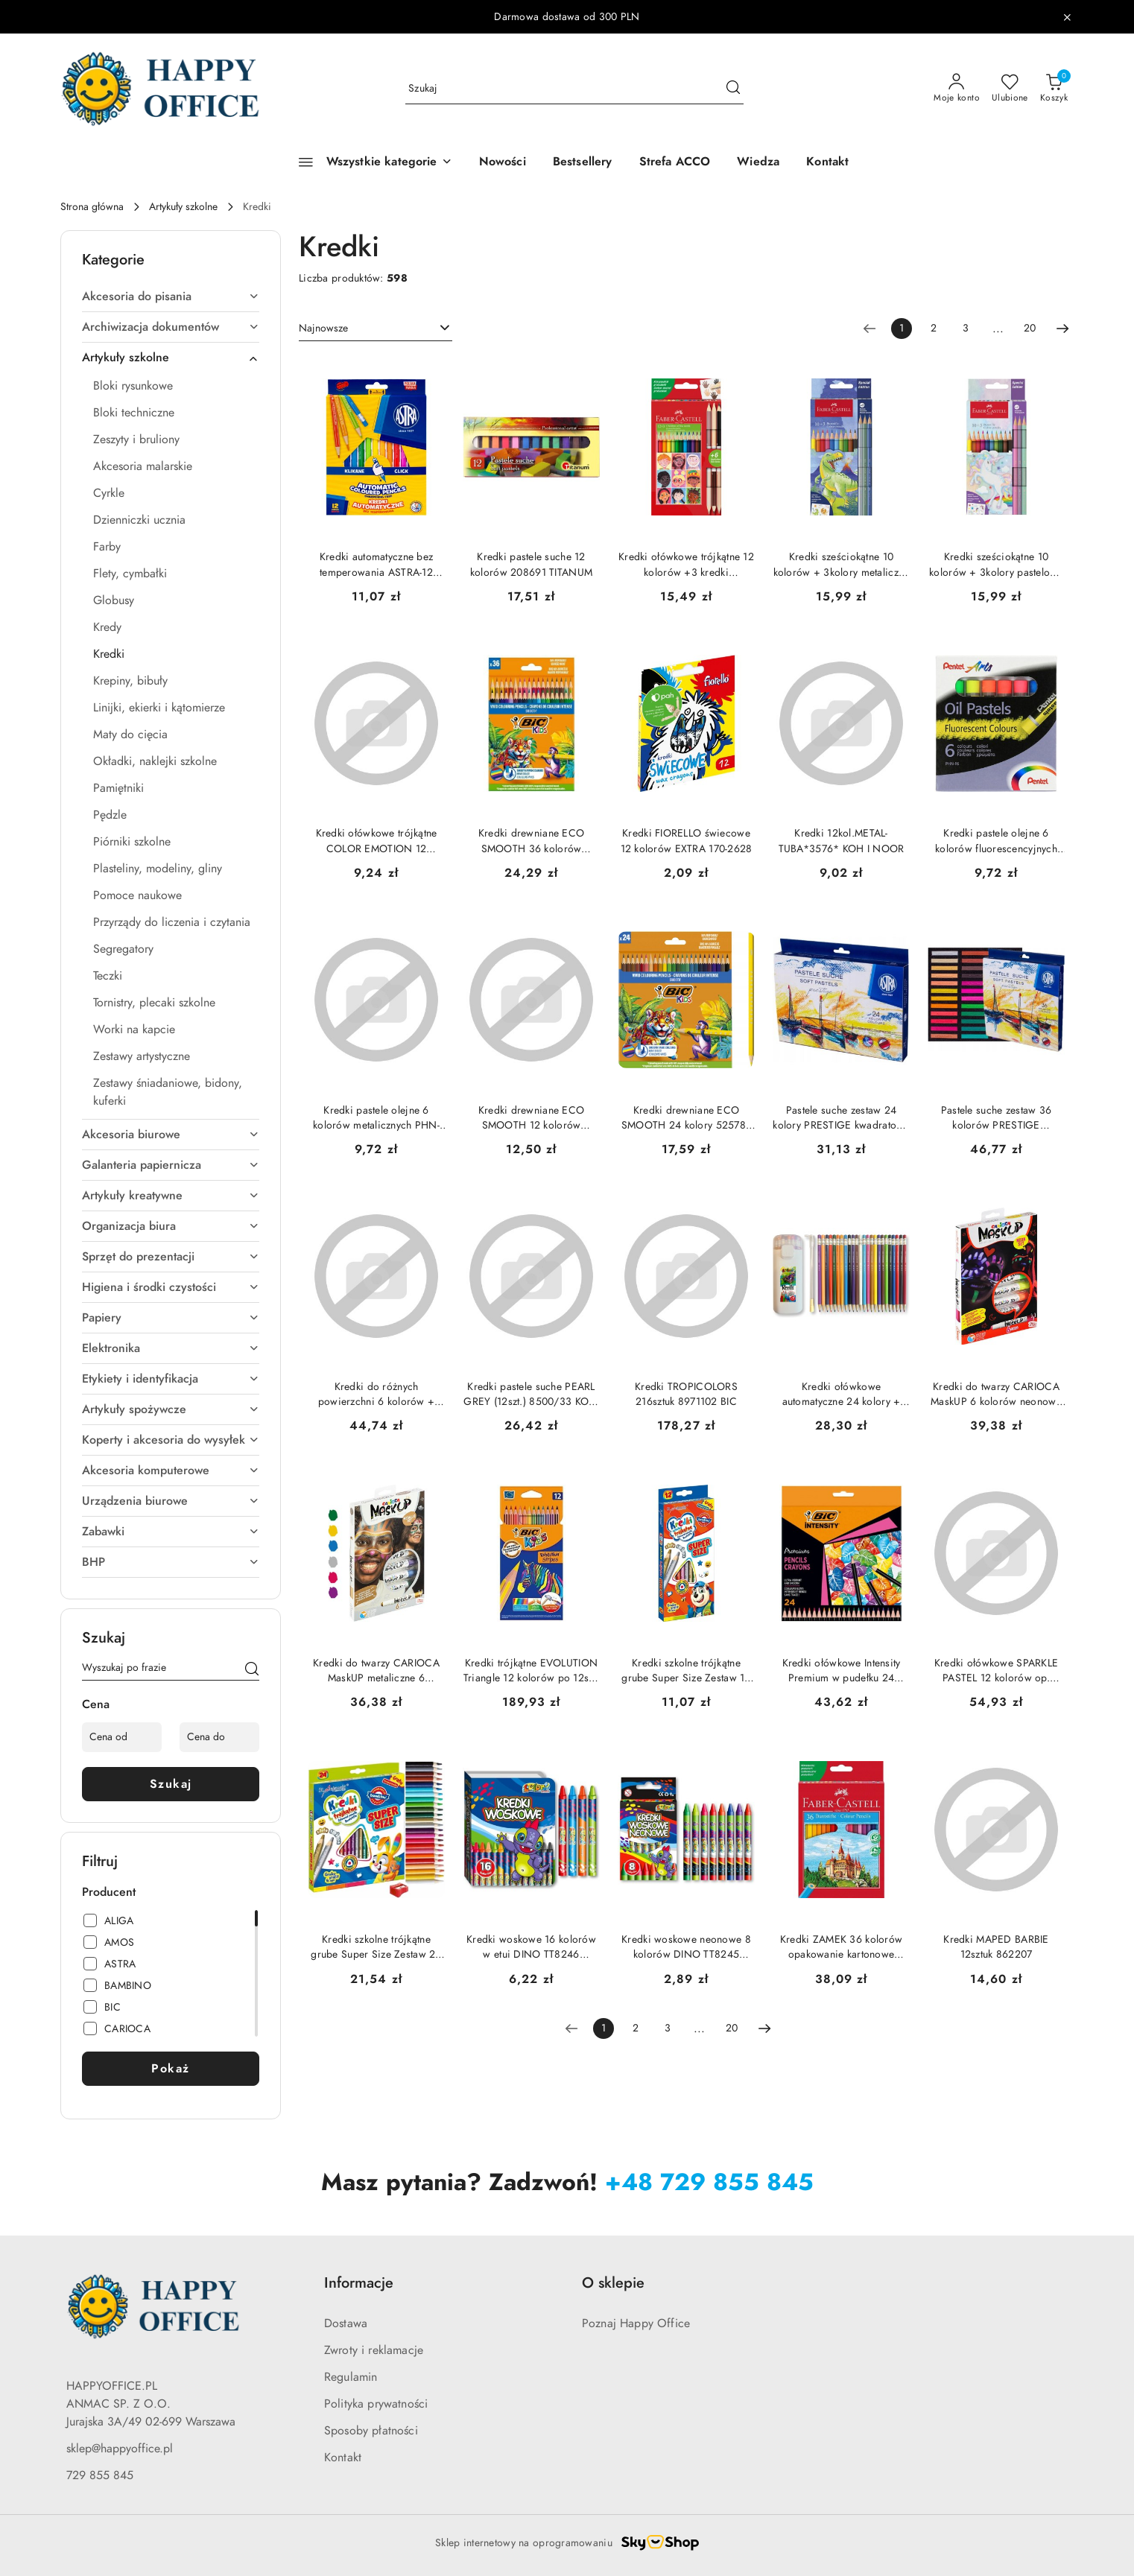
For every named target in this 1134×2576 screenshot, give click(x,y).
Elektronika (170, 1348)
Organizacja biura (170, 1226)
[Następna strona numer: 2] (1062, 328)
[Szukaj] (251, 1670)
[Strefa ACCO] (675, 162)
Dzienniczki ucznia (139, 520)
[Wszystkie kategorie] (368, 162)
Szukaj (171, 1784)
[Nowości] (502, 162)
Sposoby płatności (371, 2431)
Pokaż (170, 2069)
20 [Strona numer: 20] (1030, 328)
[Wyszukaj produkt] (574, 89)
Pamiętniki (118, 788)
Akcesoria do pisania (170, 296)
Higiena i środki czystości (170, 1287)
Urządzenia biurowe (170, 1501)
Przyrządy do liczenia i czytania (171, 922)
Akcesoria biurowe (170, 1134)
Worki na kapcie (134, 1029)
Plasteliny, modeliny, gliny (157, 868)
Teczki (107, 976)
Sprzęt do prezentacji (170, 1257)
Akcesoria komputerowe (170, 1470)
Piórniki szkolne (132, 842)
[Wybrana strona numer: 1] (901, 328)
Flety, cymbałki (130, 573)
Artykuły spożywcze (170, 1409)
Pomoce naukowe (137, 895)
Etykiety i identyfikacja (170, 1379)
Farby (107, 547)
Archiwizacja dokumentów (170, 327)
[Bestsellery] (582, 162)
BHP (170, 1562)
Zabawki (170, 1531)
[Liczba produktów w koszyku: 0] (1054, 88)
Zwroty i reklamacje (373, 2350)
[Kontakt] (827, 162)
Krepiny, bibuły (130, 681)
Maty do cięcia (130, 734)
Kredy (107, 627)
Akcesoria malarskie (142, 466)
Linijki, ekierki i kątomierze (159, 707)
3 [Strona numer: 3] (966, 328)
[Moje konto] (957, 88)
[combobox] (375, 328)
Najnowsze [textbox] (323, 328)
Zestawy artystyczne (141, 1056)
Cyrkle (108, 493)
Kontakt (342, 2457)
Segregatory (123, 949)
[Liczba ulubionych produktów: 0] (1010, 88)
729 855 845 (99, 2475)
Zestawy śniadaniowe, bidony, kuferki (167, 1092)
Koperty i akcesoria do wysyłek (170, 1440)
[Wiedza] (758, 162)
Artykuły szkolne (170, 357)
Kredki (108, 654)
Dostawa (345, 2323)
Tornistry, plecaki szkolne (154, 1002)
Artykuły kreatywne (170, 1195)
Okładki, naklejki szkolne (155, 761)
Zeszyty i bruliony (136, 439)
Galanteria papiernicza (170, 1165)
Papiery (170, 1318)
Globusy (113, 600)
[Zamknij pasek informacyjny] (1067, 17)
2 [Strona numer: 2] (934, 328)
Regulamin (350, 2377)
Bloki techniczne (133, 413)
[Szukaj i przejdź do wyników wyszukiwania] (733, 88)
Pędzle (110, 815)
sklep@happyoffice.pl (119, 2448)
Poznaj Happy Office (636, 2323)
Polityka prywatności (376, 2404)
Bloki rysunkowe (133, 386)
